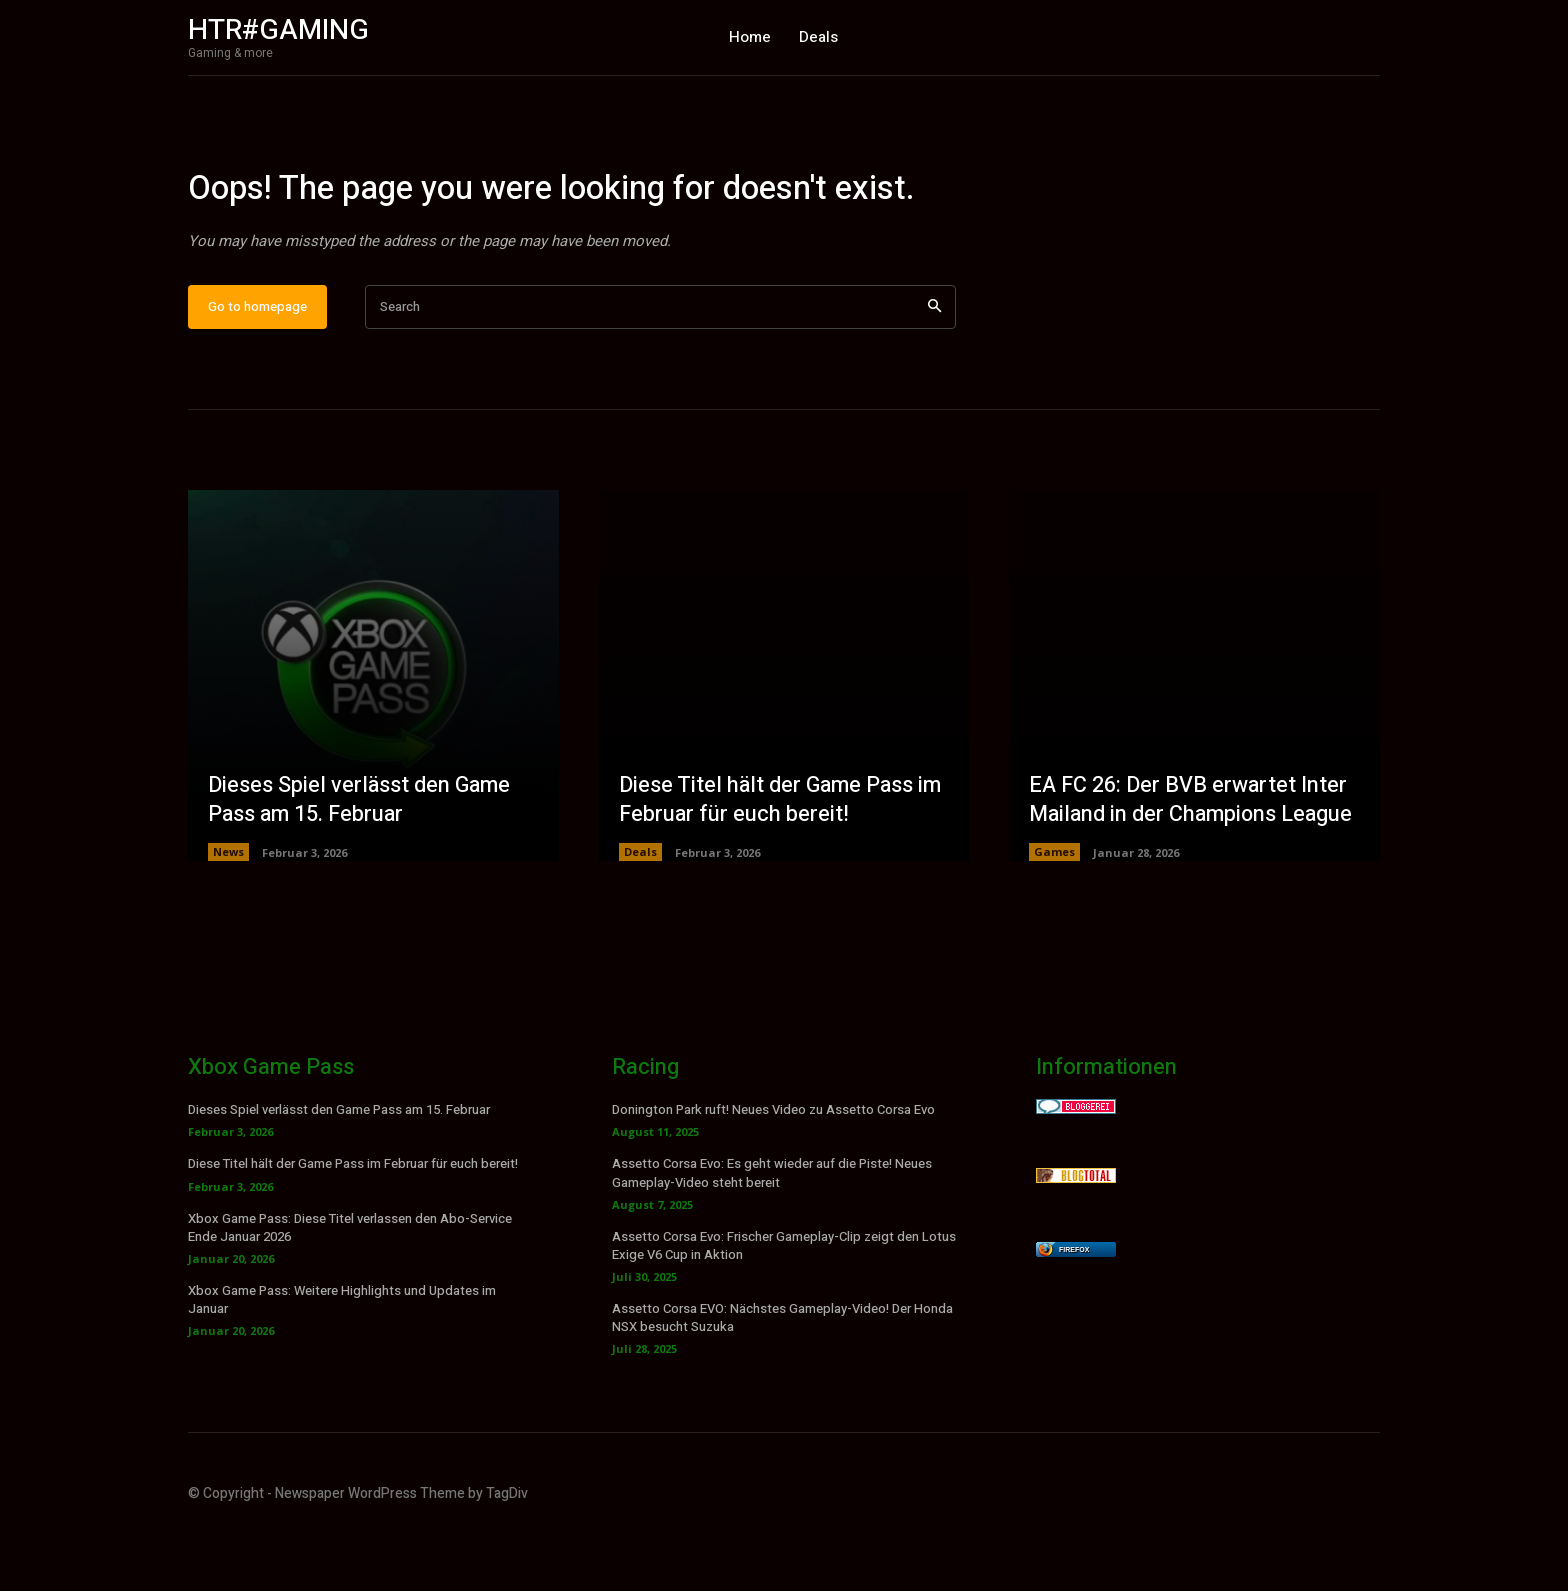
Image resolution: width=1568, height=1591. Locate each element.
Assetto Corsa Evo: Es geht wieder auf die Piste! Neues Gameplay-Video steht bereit (772, 1232)
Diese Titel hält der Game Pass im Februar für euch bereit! (783, 859)
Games (1054, 911)
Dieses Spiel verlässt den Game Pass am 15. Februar (361, 859)
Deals (640, 911)
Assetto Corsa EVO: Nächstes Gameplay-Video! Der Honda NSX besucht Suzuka (782, 1377)
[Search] (934, 366)
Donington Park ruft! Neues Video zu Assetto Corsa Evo (773, 1169)
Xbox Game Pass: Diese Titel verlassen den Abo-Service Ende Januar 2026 (350, 1286)
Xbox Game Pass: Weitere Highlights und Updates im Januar (342, 1359)
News (228, 911)
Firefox (1074, 1309)
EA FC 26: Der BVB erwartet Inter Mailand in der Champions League (1194, 859)
